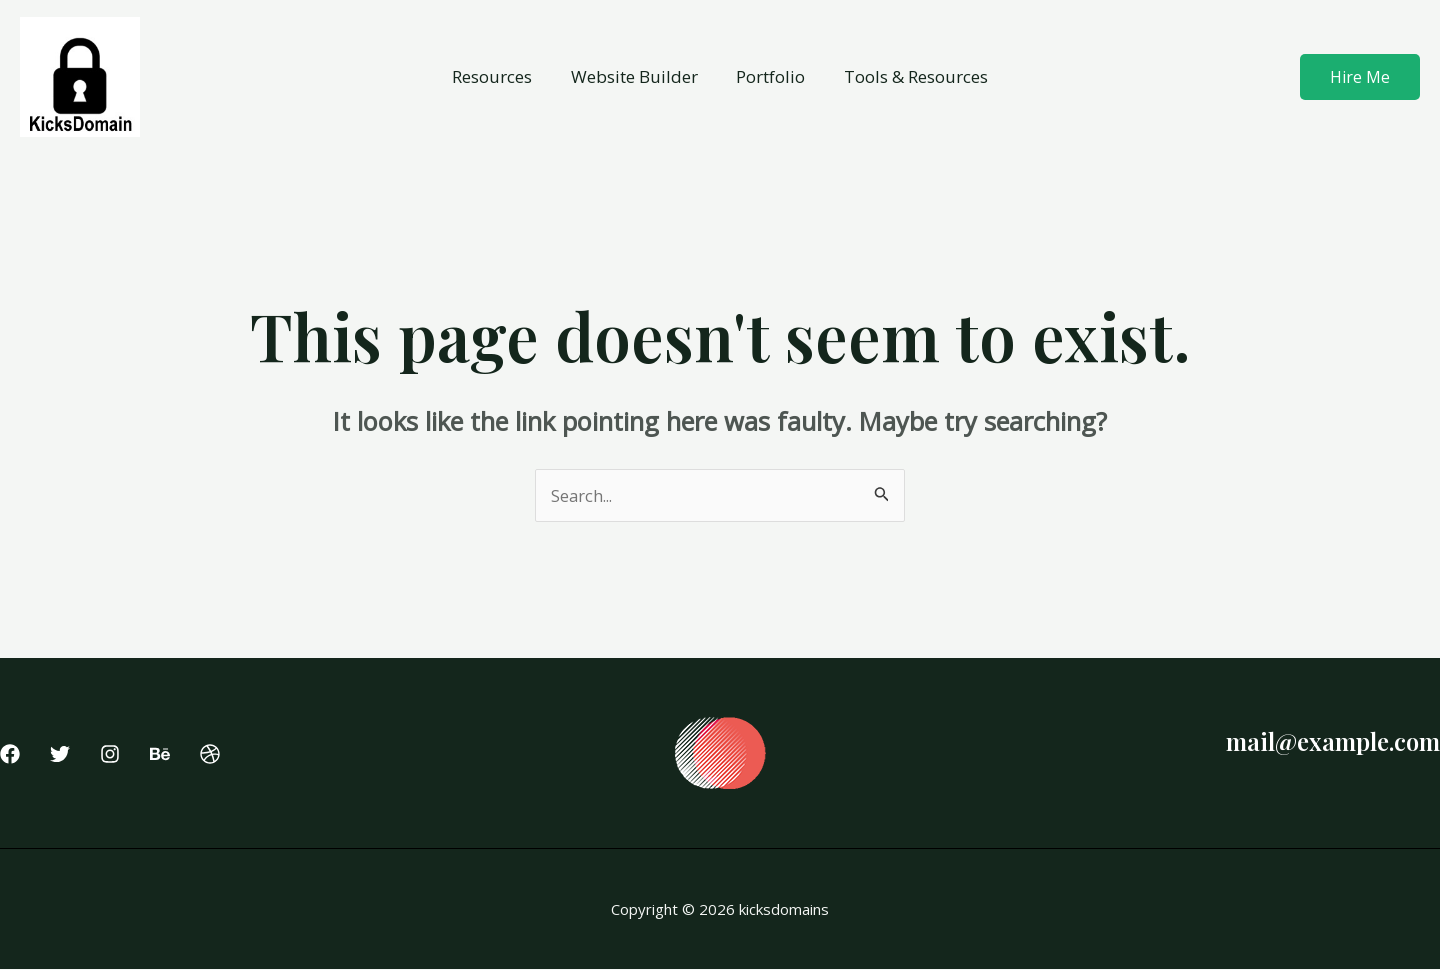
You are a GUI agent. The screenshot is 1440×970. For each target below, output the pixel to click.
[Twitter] (60, 755)
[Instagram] (110, 755)
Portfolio (768, 76)
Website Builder (636, 76)
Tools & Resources (909, 76)
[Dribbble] (210, 755)
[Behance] (160, 755)
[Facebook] (10, 755)
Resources (499, 76)
